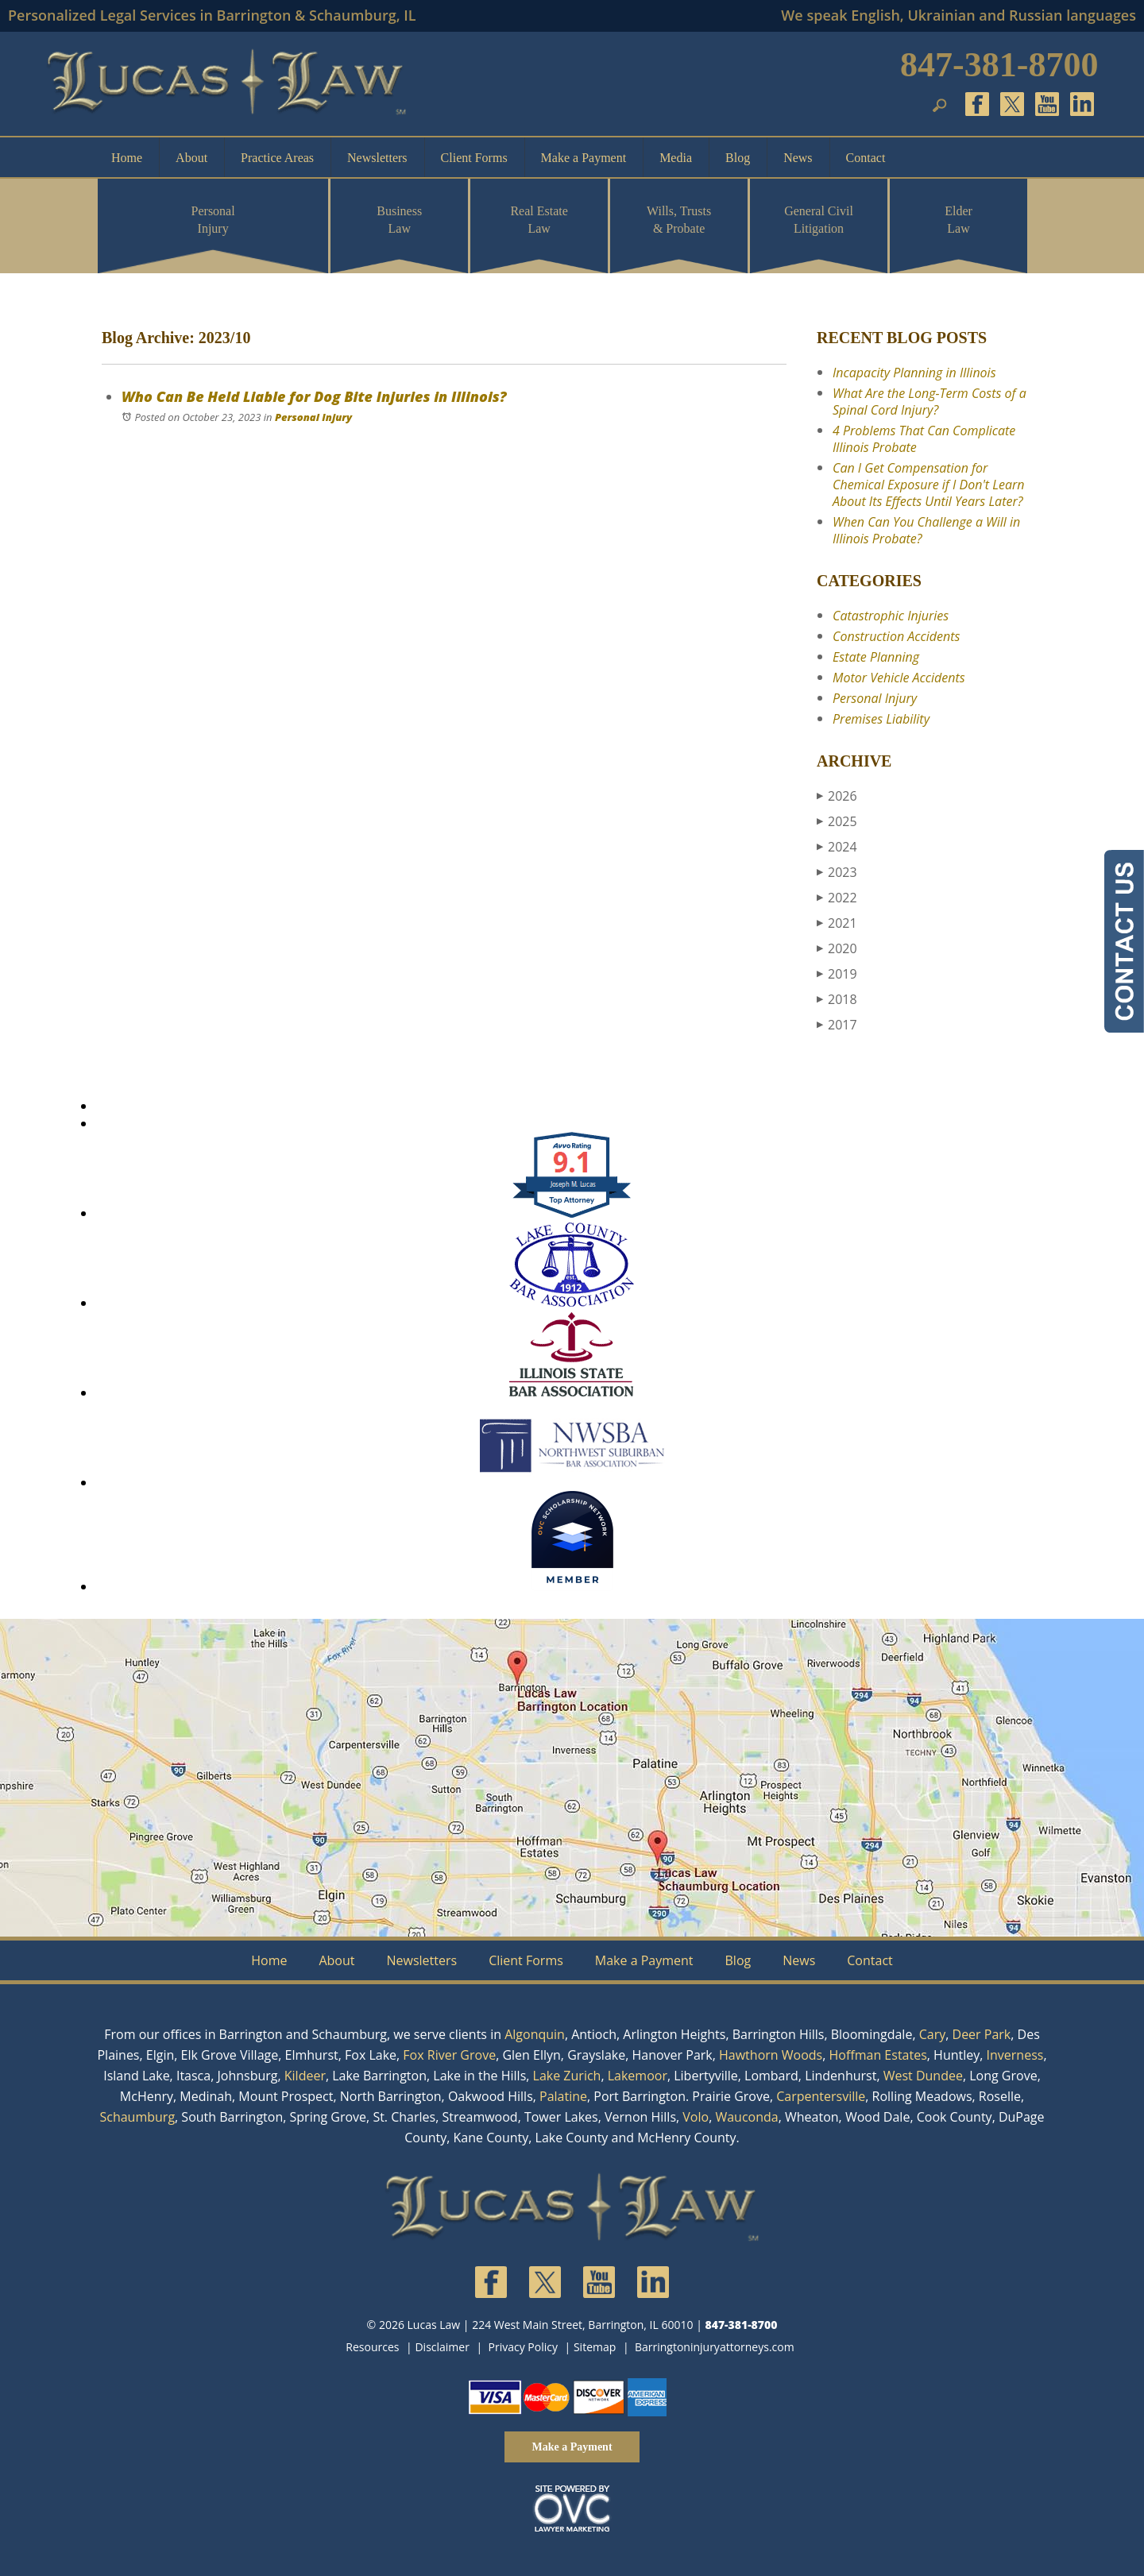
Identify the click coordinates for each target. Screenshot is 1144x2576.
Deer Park (982, 2034)
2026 (837, 796)
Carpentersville (820, 2096)
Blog (737, 157)
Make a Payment (584, 157)
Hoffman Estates (878, 2055)
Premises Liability (881, 719)
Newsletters (377, 157)
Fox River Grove (449, 2055)
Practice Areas (277, 157)
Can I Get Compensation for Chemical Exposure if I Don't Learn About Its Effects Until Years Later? (929, 484)
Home (126, 157)
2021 (837, 923)
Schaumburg (137, 2117)
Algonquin (534, 2034)
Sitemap (595, 2346)
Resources (372, 2346)
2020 (837, 948)
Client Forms (474, 157)
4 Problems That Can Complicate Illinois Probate (924, 439)
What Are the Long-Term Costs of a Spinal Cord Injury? (929, 401)
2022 (837, 897)
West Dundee (923, 2075)
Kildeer (305, 2075)
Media (675, 157)
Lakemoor (637, 2075)
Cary (932, 2034)
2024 (837, 846)
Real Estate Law (538, 219)
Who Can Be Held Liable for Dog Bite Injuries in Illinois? (314, 396)
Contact (866, 157)
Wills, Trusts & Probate (679, 219)
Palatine (563, 2096)
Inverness (1015, 2055)
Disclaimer (442, 2346)
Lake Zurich (567, 2075)
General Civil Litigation (818, 219)
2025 (837, 821)
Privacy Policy (523, 2346)
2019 (837, 974)
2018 (837, 999)
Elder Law (958, 219)
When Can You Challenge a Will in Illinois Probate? (926, 530)
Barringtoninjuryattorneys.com (714, 2346)
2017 (837, 1024)
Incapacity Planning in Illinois (914, 372)
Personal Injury (213, 219)
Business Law (399, 219)
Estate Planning (876, 657)
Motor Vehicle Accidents (899, 677)
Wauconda (746, 2117)
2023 (837, 872)
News (797, 157)
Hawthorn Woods (770, 2055)
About (191, 157)
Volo (695, 2117)
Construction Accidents (896, 636)
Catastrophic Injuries (891, 615)
